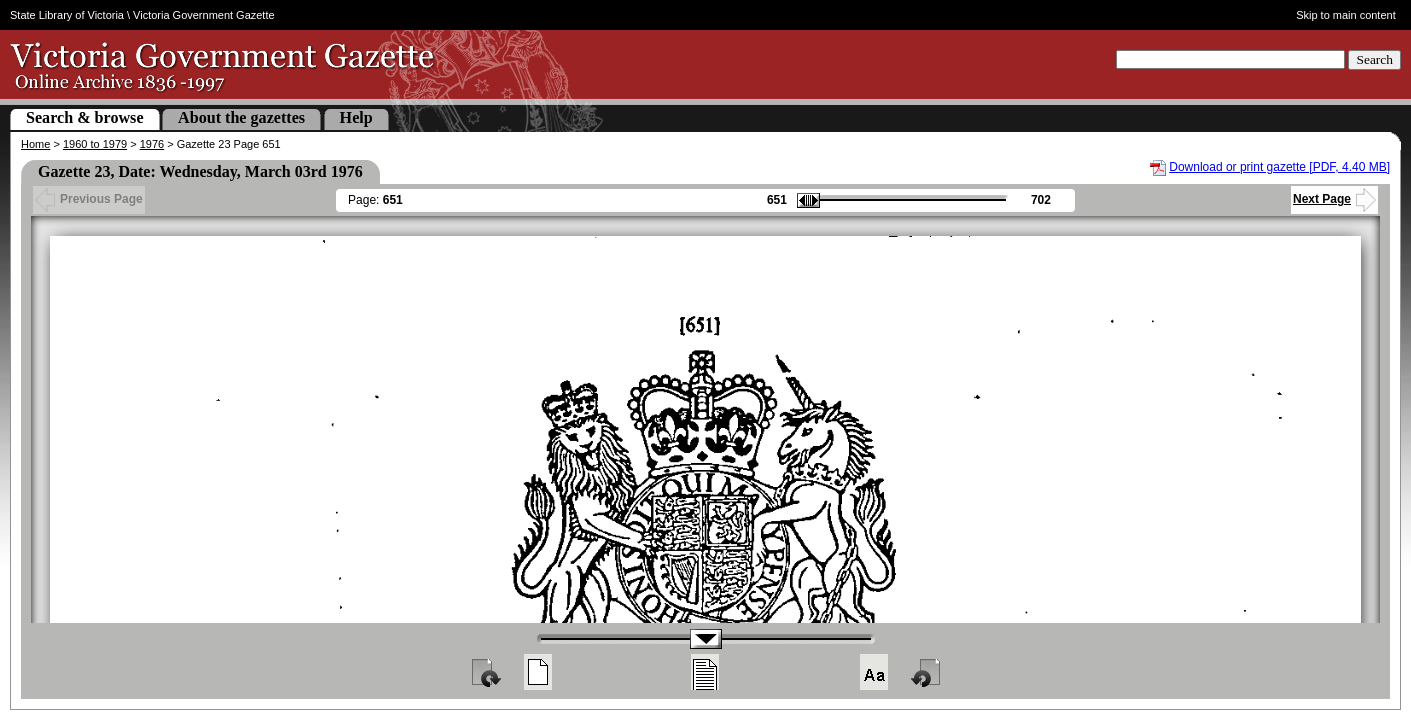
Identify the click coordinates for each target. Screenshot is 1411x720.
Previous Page (89, 199)
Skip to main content (1346, 15)
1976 (152, 144)
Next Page (1334, 199)
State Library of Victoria (67, 15)
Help (356, 117)
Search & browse (85, 117)
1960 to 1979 (95, 144)
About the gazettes (241, 117)
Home (35, 144)
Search (1374, 59)
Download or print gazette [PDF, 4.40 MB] (1279, 167)
